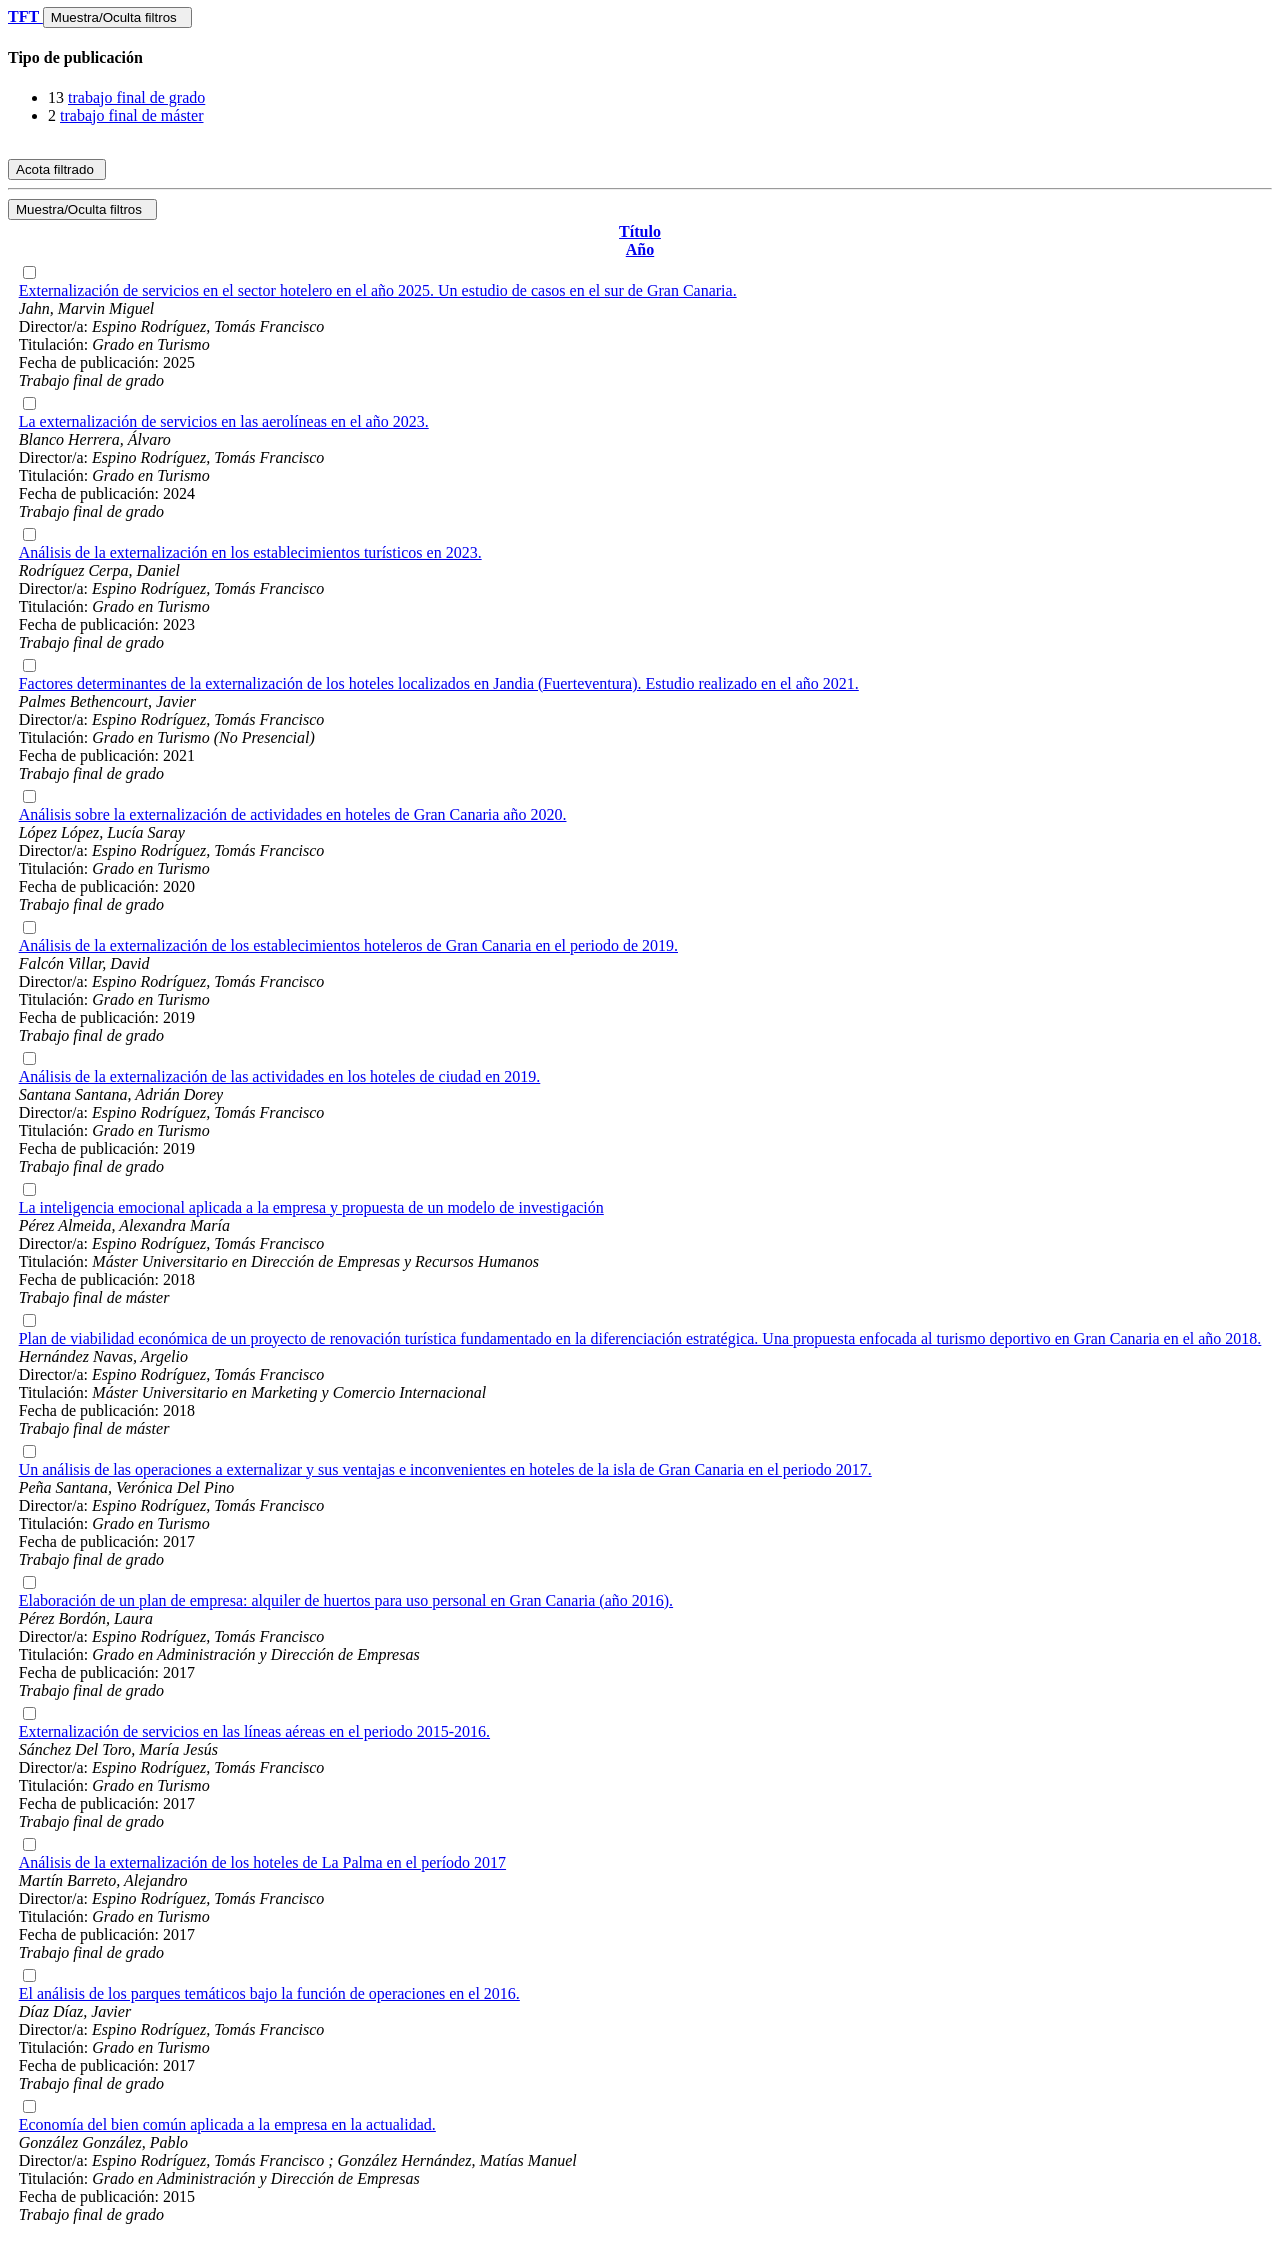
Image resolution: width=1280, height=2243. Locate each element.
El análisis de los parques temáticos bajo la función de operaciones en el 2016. (269, 1993)
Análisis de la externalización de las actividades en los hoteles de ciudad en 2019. (280, 1076)
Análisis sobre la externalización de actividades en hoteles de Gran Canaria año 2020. (293, 814)
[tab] (640, 58)
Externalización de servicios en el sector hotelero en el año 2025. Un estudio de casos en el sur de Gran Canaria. (378, 290)
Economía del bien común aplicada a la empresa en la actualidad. (227, 2124)
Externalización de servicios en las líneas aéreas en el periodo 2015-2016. (254, 1731)
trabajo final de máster (132, 115)
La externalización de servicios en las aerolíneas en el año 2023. (224, 421)
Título (640, 231)
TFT (25, 16)
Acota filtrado (57, 169)
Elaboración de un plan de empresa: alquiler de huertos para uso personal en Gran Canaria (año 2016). (346, 1600)
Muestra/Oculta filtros (117, 17)
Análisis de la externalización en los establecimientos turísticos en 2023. (250, 552)
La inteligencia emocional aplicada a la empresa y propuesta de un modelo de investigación (311, 1207)
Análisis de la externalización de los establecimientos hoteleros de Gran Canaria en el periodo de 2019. (348, 945)
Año (640, 249)
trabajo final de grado (136, 97)
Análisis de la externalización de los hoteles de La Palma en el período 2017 (262, 1862)
